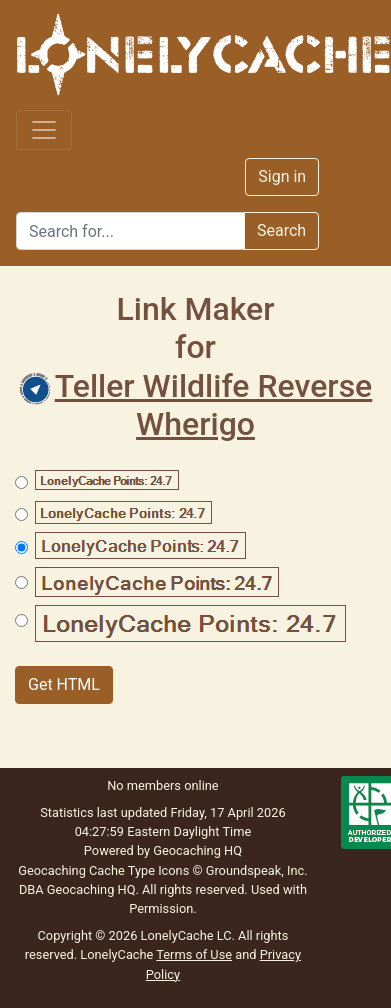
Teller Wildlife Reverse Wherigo (196, 405)
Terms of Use (194, 954)
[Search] (130, 231)
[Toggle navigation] (44, 130)
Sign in (282, 176)
